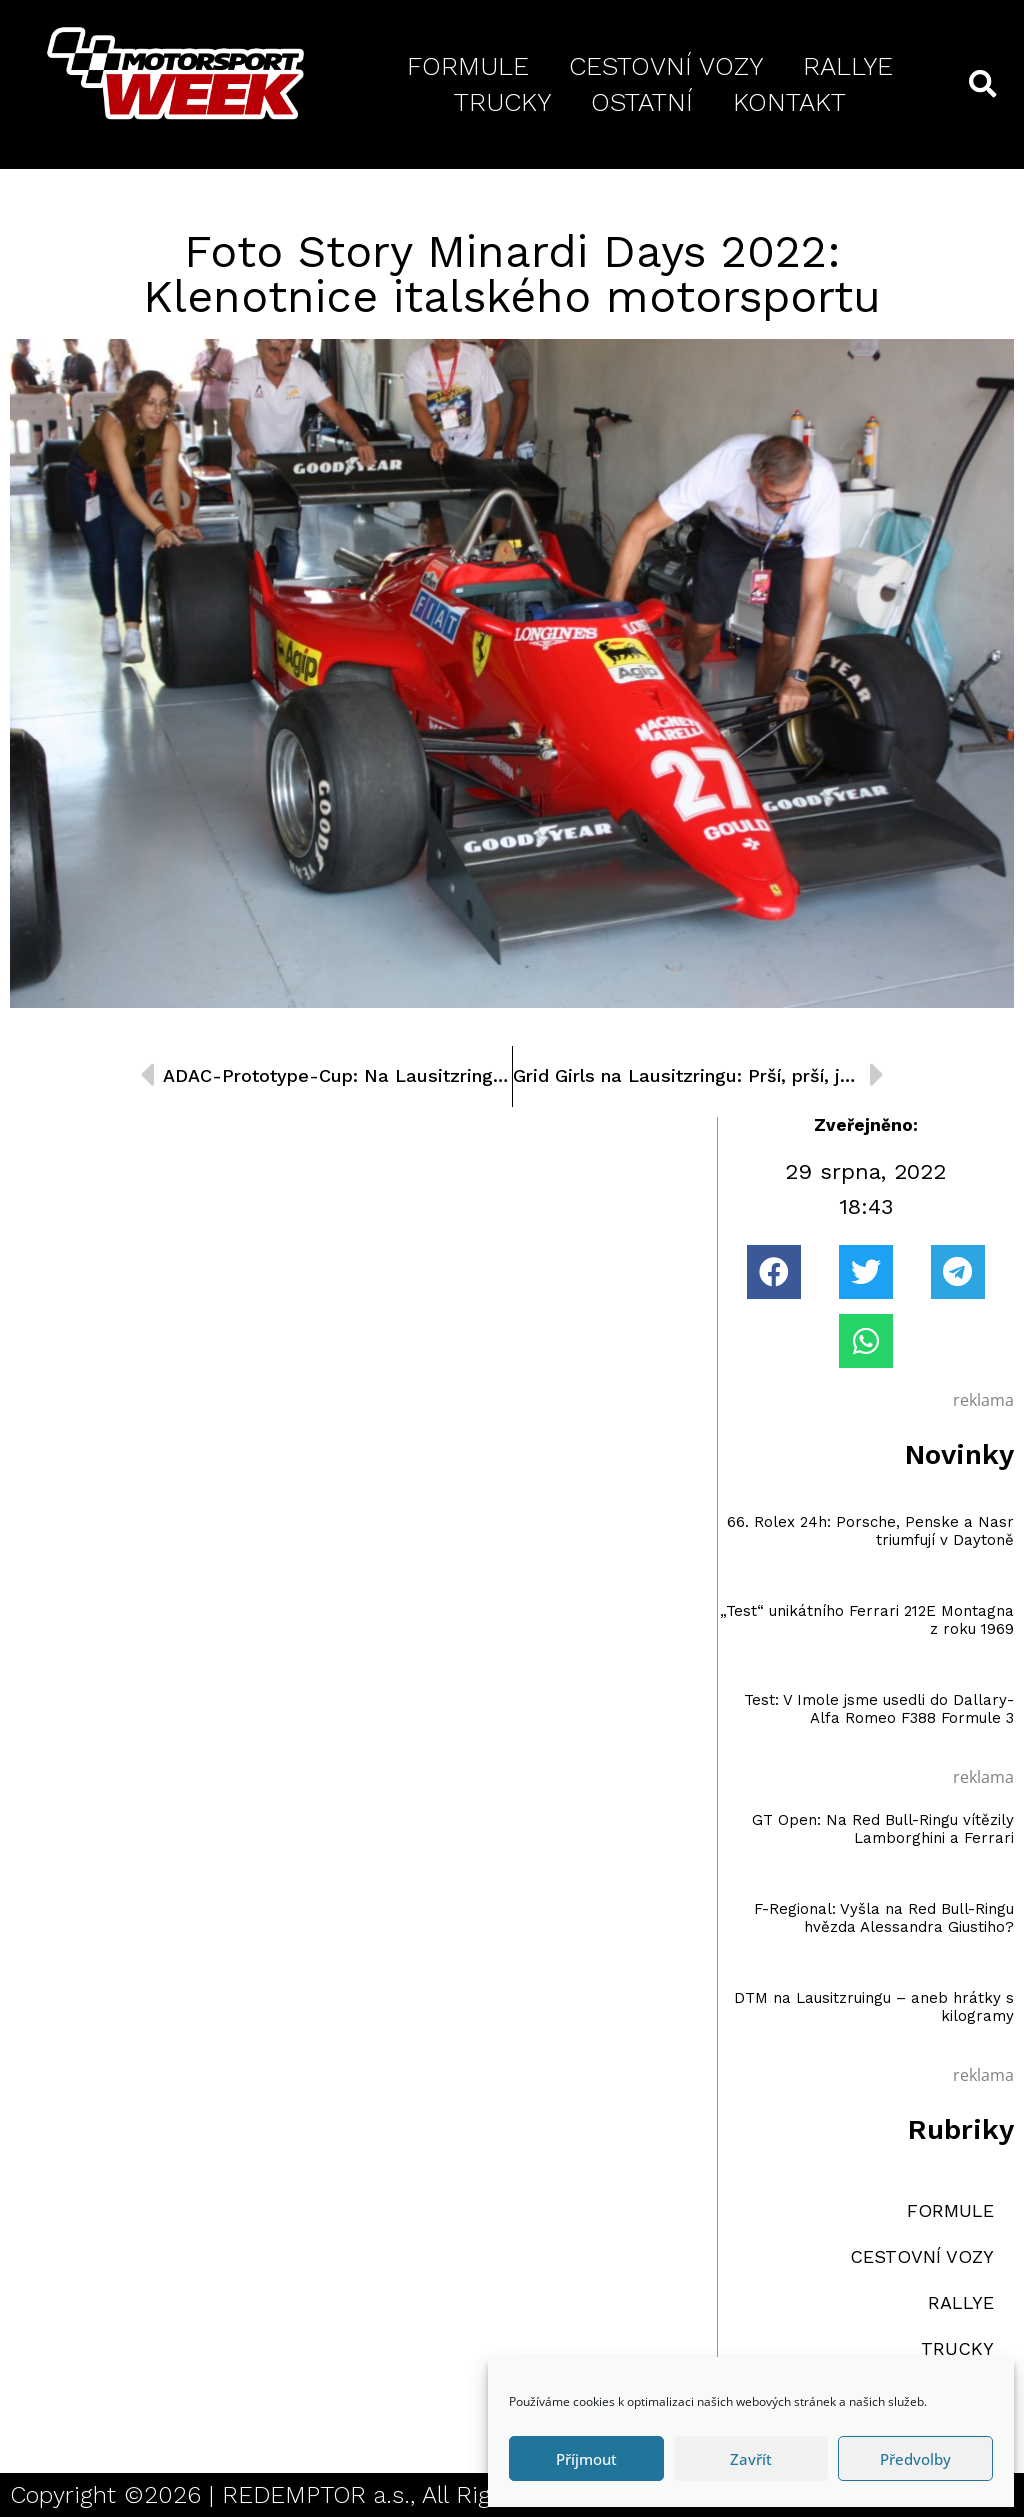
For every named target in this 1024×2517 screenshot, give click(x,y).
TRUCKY (502, 102)
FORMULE (468, 66)
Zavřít (751, 2459)
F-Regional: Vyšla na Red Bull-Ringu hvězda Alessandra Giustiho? (884, 1918)
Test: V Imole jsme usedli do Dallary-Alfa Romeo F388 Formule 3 (879, 1709)
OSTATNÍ (642, 102)
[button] (774, 1272)
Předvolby (915, 2459)
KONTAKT (789, 102)
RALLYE (848, 66)
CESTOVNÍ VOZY (666, 66)
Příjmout (586, 2459)
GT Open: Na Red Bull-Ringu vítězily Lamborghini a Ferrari (883, 1829)
